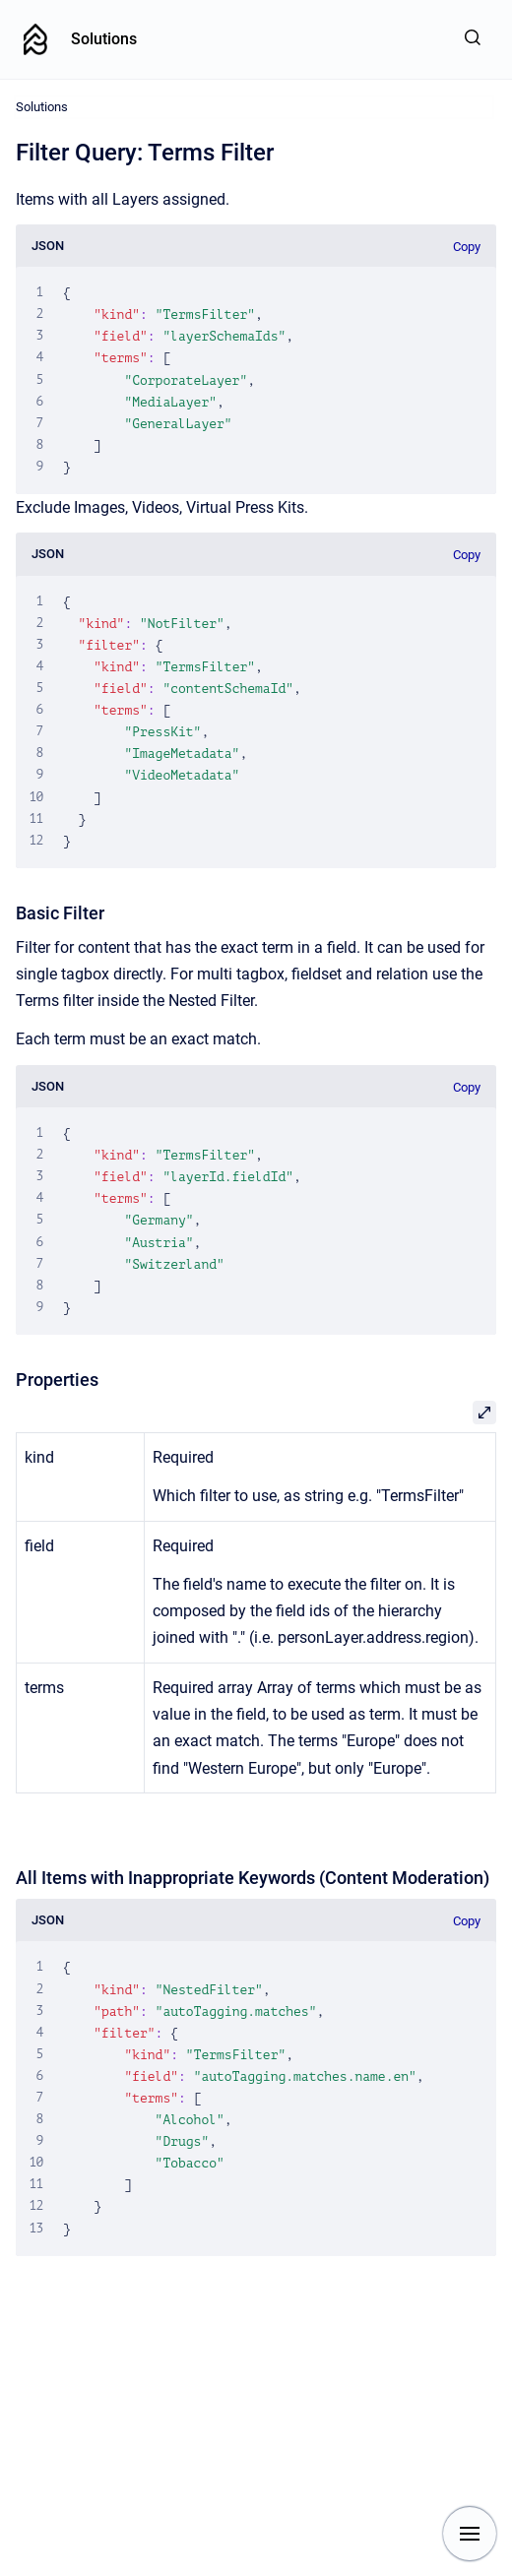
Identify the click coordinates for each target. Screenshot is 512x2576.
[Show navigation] (469, 2533)
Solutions (104, 39)
